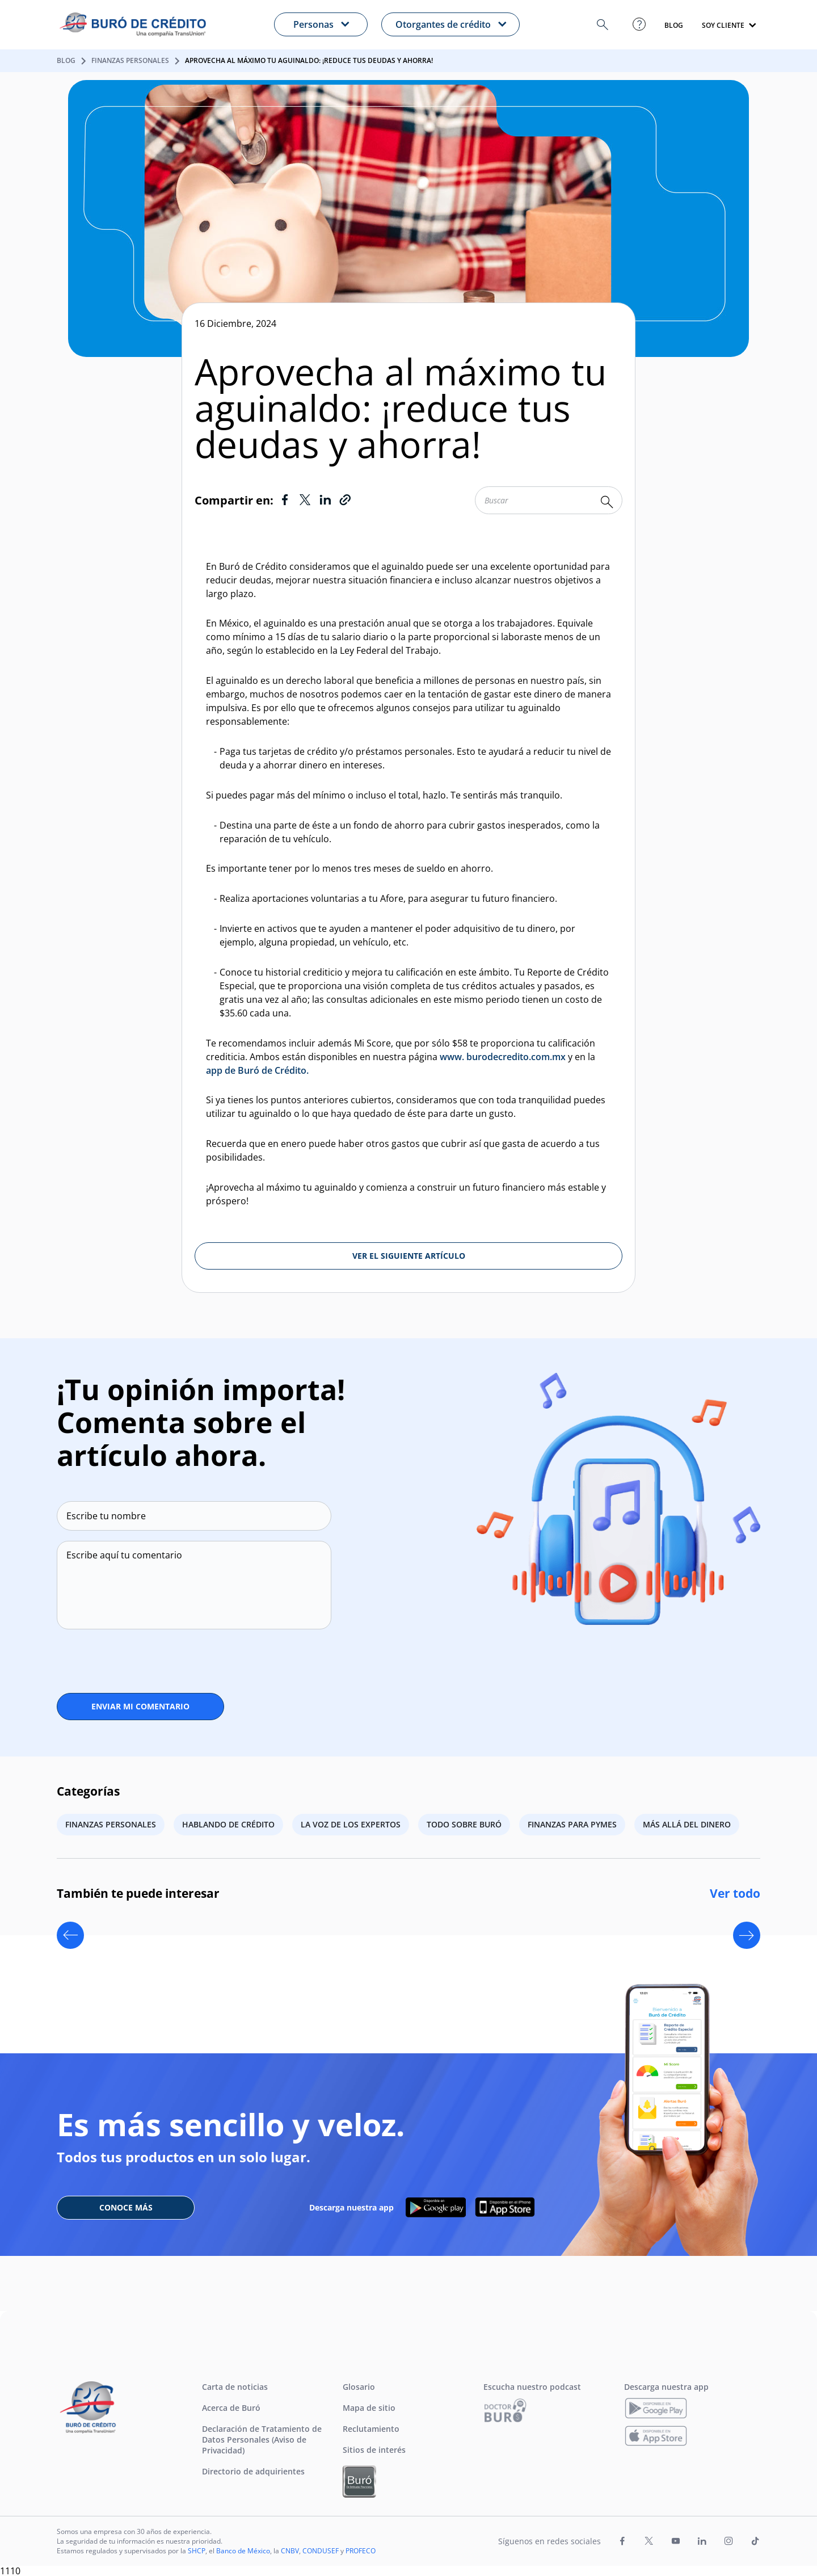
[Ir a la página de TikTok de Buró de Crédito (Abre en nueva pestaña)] (755, 2541)
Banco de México (243, 2551)
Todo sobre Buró (464, 1824)
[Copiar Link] (345, 500)
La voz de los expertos (351, 1824)
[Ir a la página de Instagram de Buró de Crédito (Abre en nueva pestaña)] (728, 2541)
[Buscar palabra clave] (607, 502)
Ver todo (735, 1893)
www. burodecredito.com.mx (503, 1056)
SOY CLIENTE (723, 25)
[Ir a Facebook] (285, 500)
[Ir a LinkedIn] (325, 500)
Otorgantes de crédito (443, 24)
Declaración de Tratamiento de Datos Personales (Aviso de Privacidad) (262, 2439)
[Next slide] (746, 1935)
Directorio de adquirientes (253, 2471)
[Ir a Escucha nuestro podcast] (505, 2409)
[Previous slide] (70, 1935)
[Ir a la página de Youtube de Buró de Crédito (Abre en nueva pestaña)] (676, 2541)
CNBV (290, 2551)
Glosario (359, 2386)
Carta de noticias (235, 2386)
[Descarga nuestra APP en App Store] (505, 2207)
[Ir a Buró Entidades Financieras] (359, 2481)
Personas (313, 24)
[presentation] (121, 1657)
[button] (602, 25)
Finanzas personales (130, 60)
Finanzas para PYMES (572, 1824)
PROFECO (361, 2551)
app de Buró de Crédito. (257, 1070)
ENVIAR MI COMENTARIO (140, 1706)
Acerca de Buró (231, 2407)
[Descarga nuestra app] (655, 2408)
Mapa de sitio (369, 2407)
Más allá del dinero (687, 1824)
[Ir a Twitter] (305, 500)
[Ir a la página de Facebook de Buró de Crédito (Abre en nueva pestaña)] (622, 2541)
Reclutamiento (371, 2428)
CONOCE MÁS (126, 2207)
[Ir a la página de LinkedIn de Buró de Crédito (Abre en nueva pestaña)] (702, 2541)
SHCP (196, 2551)
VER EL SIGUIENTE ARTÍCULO (408, 1255)
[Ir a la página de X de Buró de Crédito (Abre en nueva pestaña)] (649, 2541)
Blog (66, 60)
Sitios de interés (374, 2449)
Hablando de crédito (228, 1824)
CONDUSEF (320, 2551)
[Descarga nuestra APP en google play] (436, 2207)
